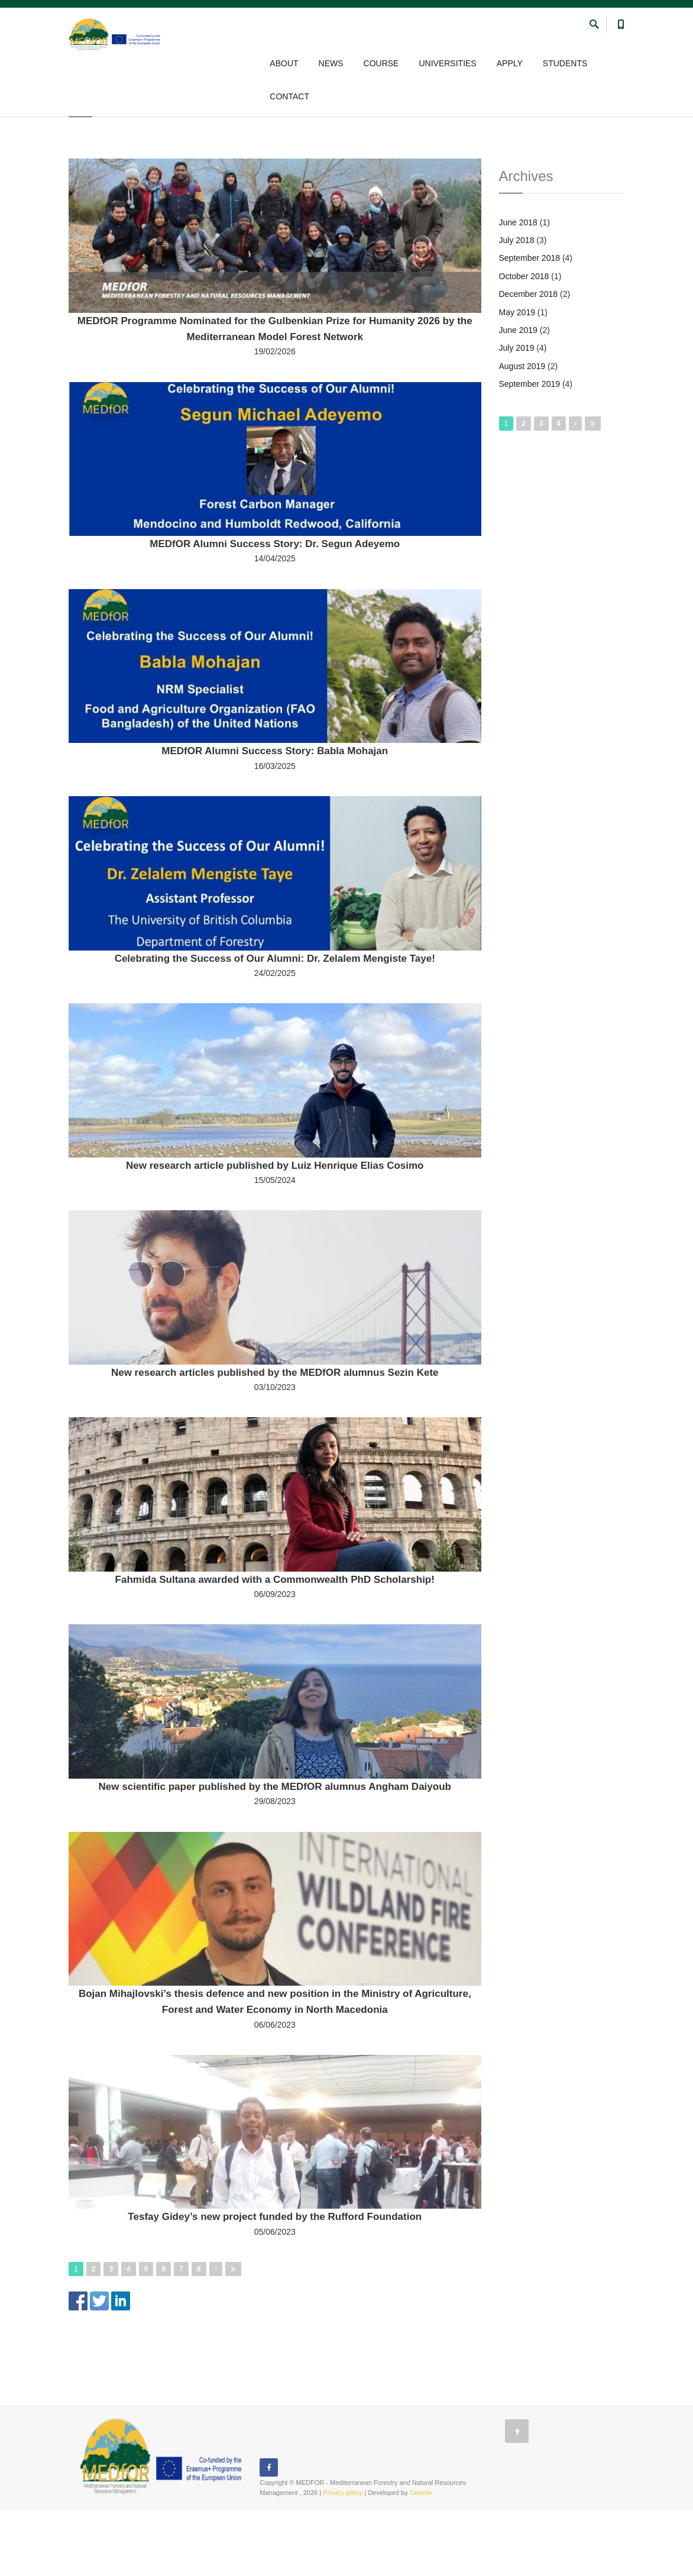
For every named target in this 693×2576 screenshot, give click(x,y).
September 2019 (530, 450)
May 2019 (517, 378)
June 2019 (518, 396)
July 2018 (517, 306)
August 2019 (522, 432)
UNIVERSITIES (447, 64)
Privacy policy (342, 2558)
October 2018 (524, 342)
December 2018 (528, 360)
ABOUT (284, 64)
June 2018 (518, 288)
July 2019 (517, 414)
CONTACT (289, 97)
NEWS (331, 64)
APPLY (510, 64)
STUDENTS (565, 64)
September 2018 (530, 324)
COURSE (381, 64)
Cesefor (421, 2558)
